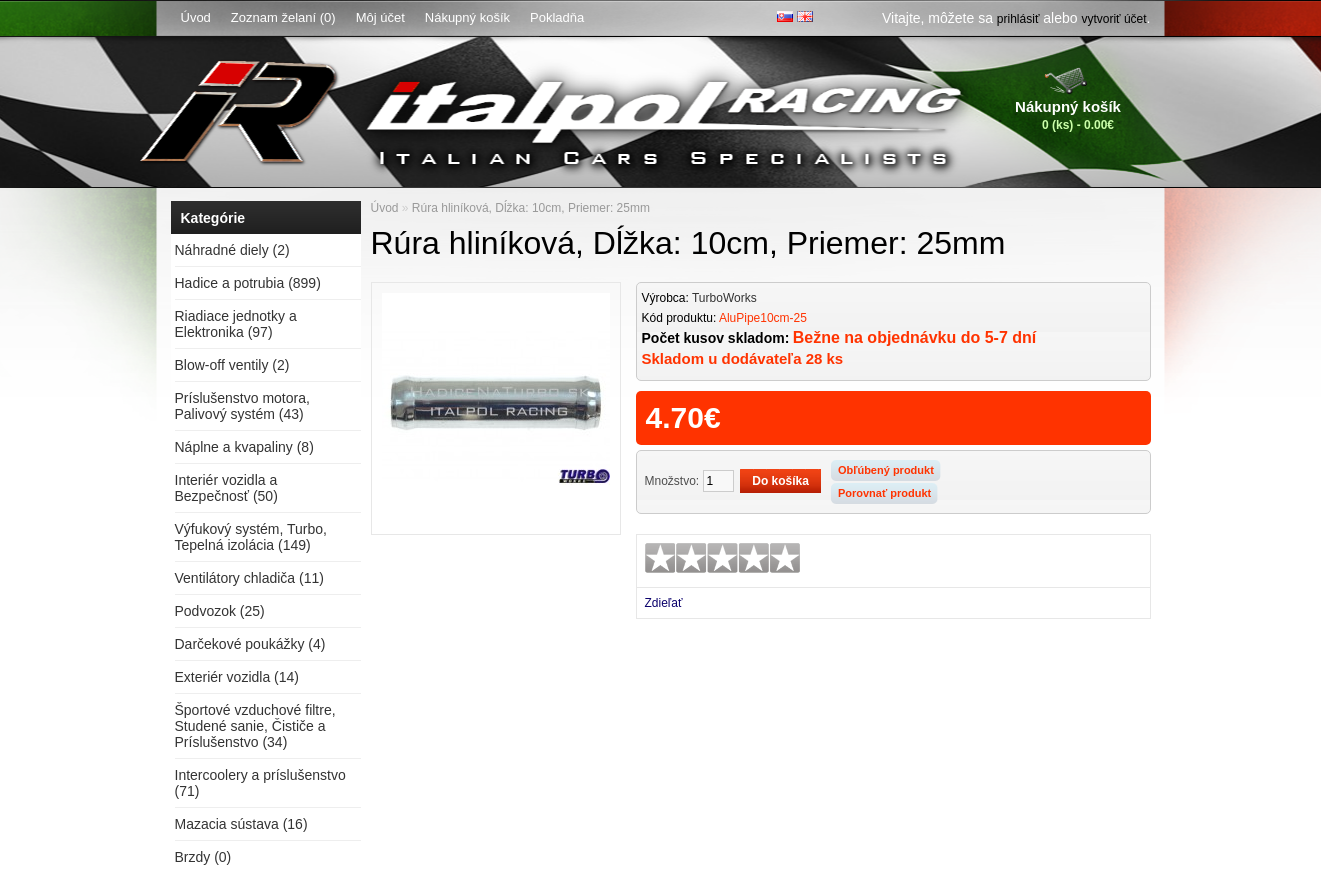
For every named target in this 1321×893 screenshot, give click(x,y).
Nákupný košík (467, 17)
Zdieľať (664, 603)
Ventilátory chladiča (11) (249, 578)
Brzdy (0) (203, 857)
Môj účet (380, 17)
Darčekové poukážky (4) (250, 644)
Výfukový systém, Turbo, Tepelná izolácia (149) (251, 537)
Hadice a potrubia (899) (248, 283)
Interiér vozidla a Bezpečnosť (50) (226, 488)
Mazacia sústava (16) (241, 824)
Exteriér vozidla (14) (237, 677)
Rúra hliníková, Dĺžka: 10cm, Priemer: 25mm (531, 208)
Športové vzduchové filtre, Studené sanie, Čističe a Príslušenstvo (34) (255, 726)
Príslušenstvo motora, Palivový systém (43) (242, 406)
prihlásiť (1018, 19)
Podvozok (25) (220, 611)
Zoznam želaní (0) (283, 17)
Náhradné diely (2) (232, 250)
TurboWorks (724, 298)
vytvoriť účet (1113, 19)
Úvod (196, 17)
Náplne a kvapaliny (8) (244, 447)
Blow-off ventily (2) (232, 365)
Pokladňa (557, 17)
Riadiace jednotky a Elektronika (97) (236, 324)
